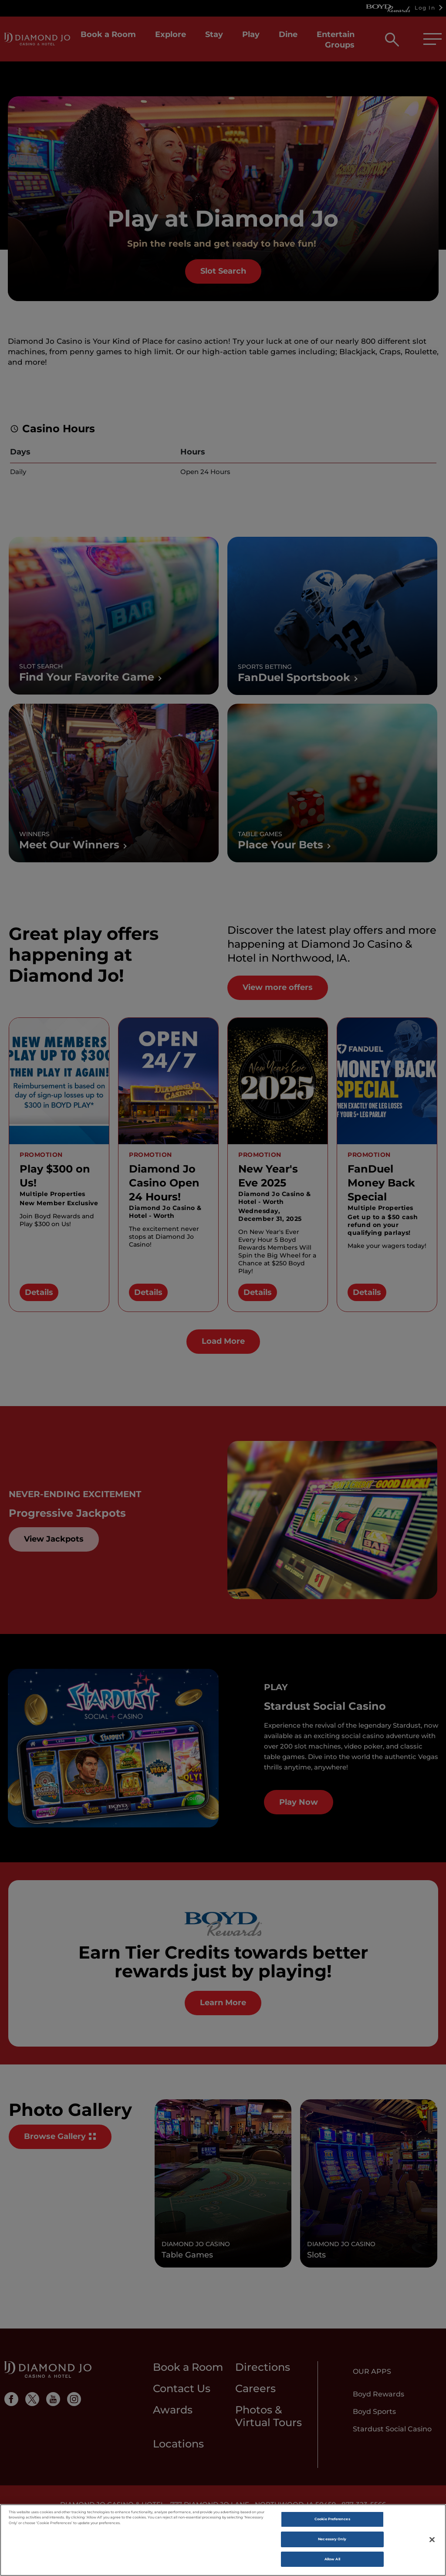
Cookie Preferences (332, 2523)
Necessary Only (332, 2543)
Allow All (332, 2562)
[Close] (432, 2542)
